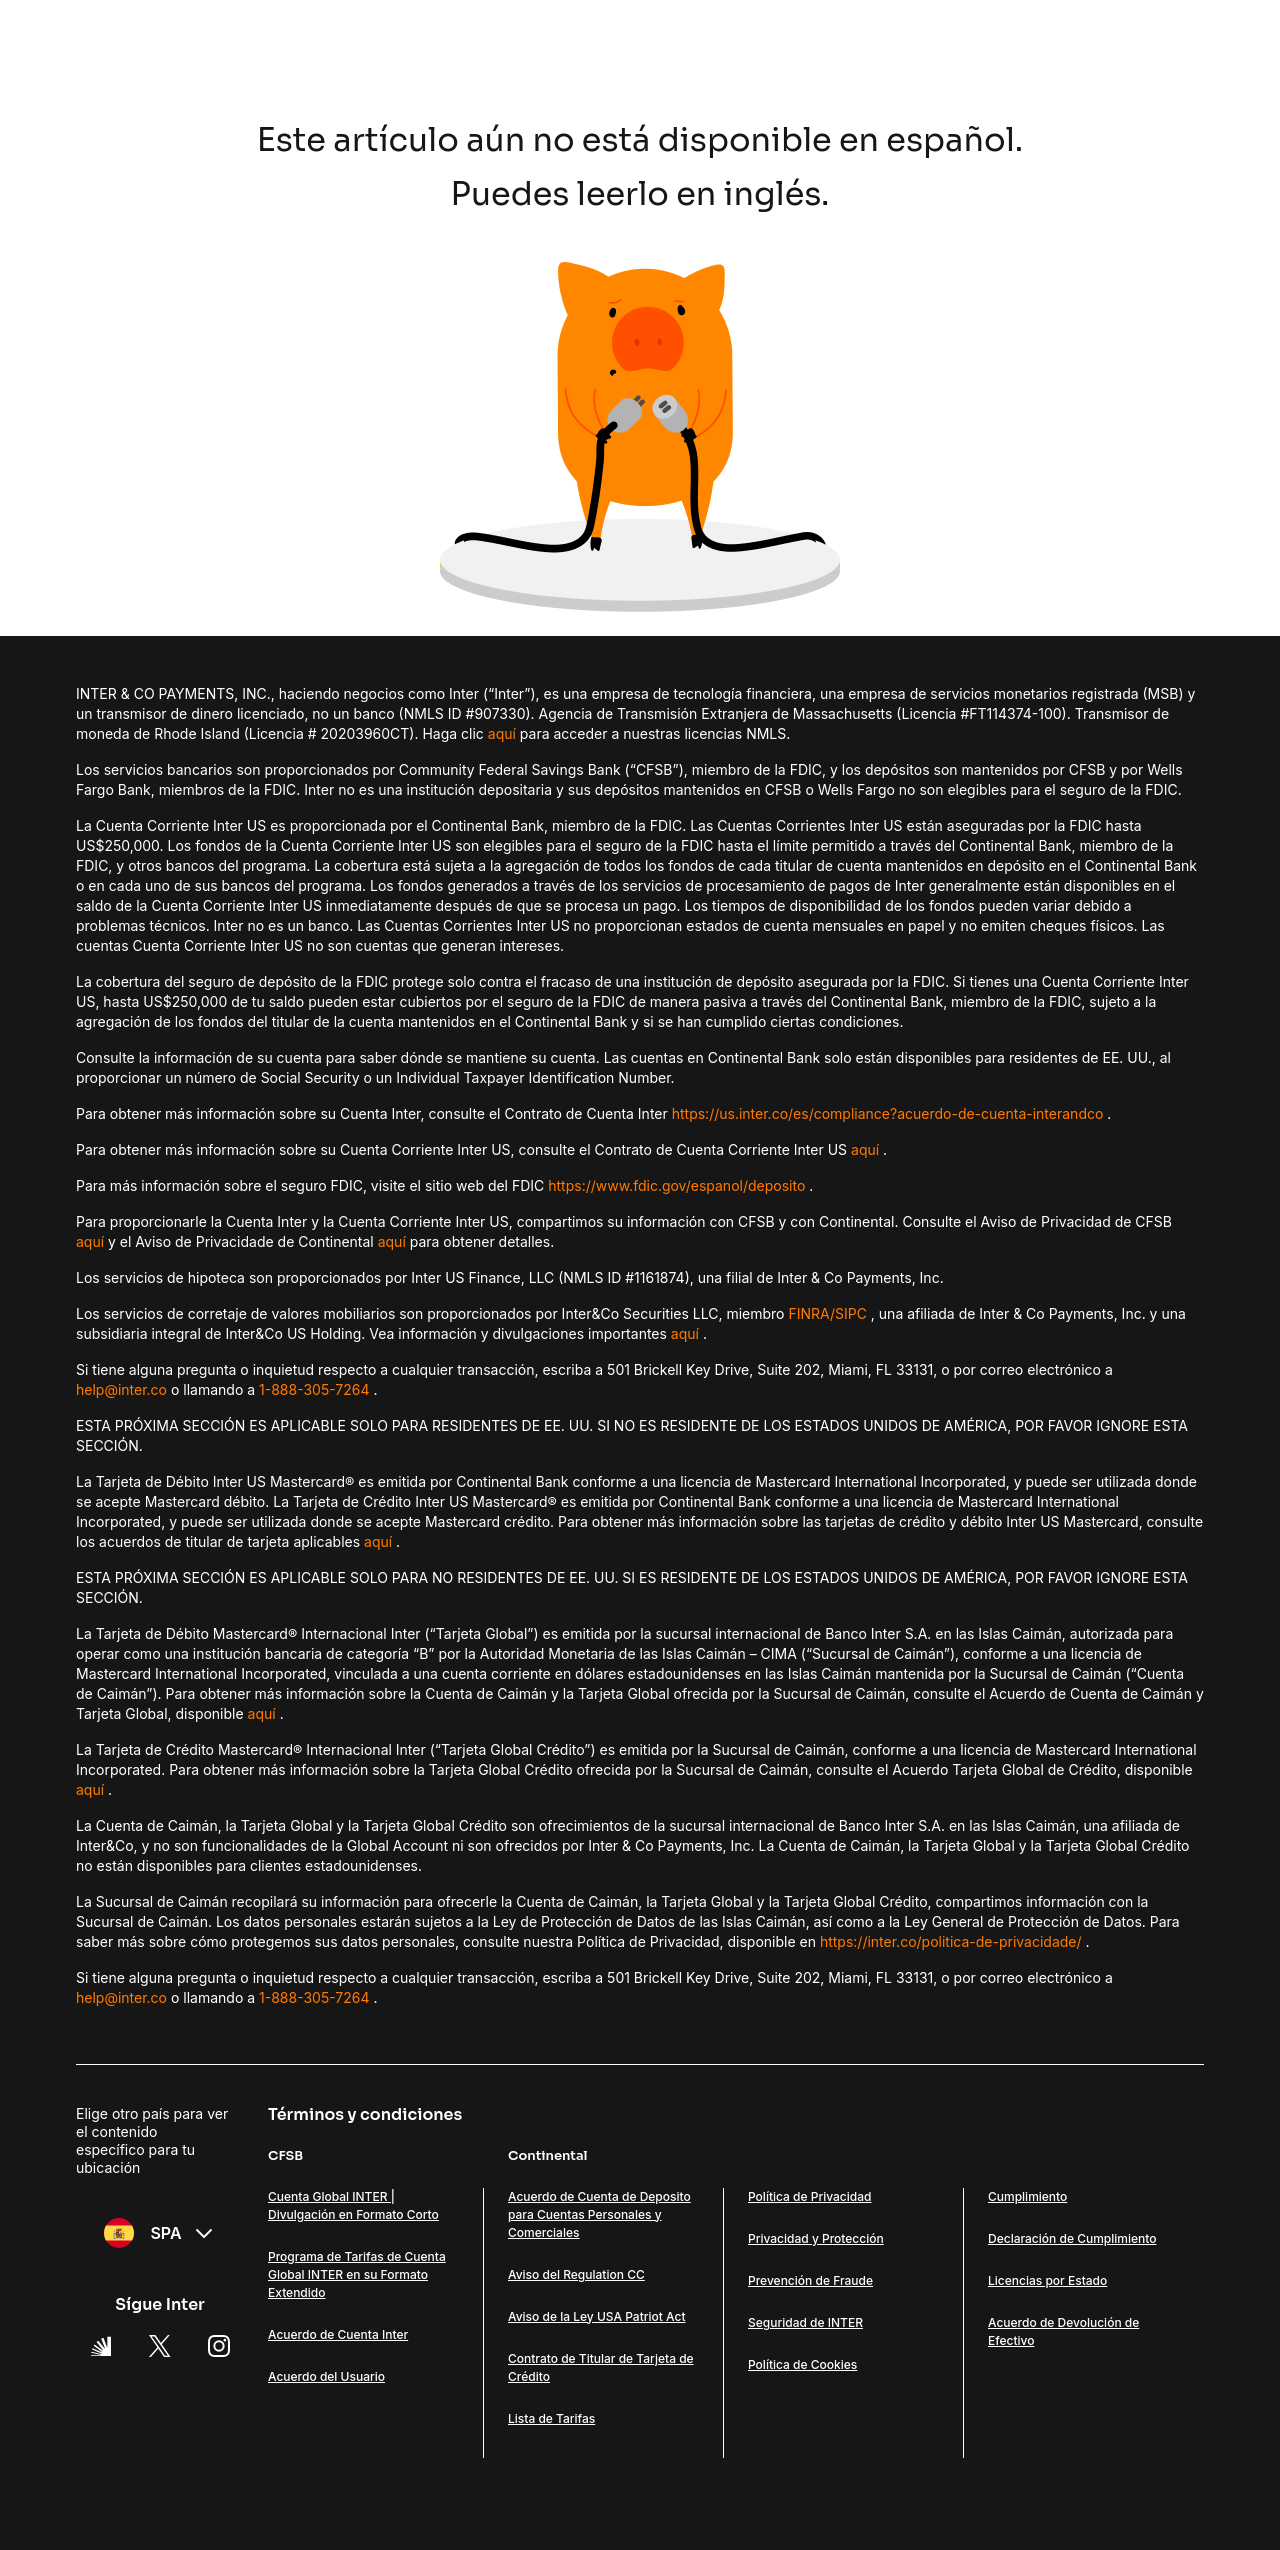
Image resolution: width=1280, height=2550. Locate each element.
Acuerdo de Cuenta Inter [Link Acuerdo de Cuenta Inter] (338, 2334)
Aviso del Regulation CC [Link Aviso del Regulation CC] (576, 2274)
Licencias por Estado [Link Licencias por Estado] (1047, 2280)
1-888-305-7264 (314, 1389)
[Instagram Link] (219, 2346)
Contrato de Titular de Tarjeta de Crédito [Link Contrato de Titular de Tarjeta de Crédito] (601, 2367)
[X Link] (160, 2346)
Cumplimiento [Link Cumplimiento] (1027, 2196)
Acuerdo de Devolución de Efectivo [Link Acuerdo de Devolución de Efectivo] (1063, 2331)
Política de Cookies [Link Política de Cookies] (802, 2364)
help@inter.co (121, 1389)
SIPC (851, 1313)
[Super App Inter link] (101, 2346)
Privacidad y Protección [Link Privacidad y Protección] (816, 2238)
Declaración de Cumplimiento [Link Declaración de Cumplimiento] (1072, 2238)
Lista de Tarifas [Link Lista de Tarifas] (551, 2418)
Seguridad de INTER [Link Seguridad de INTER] (805, 2322)
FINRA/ (811, 1313)
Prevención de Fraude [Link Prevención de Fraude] (810, 2280)
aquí (502, 733)
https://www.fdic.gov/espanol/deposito (676, 1185)
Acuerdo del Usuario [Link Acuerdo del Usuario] (326, 2376)
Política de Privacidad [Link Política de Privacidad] (809, 2196)
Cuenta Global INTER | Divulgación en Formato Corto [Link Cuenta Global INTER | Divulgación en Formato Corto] (353, 2205)
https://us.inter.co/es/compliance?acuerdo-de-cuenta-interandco (888, 1113)
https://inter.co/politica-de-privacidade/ (951, 1941)
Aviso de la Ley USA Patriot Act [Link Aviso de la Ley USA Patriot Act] (596, 2316)
